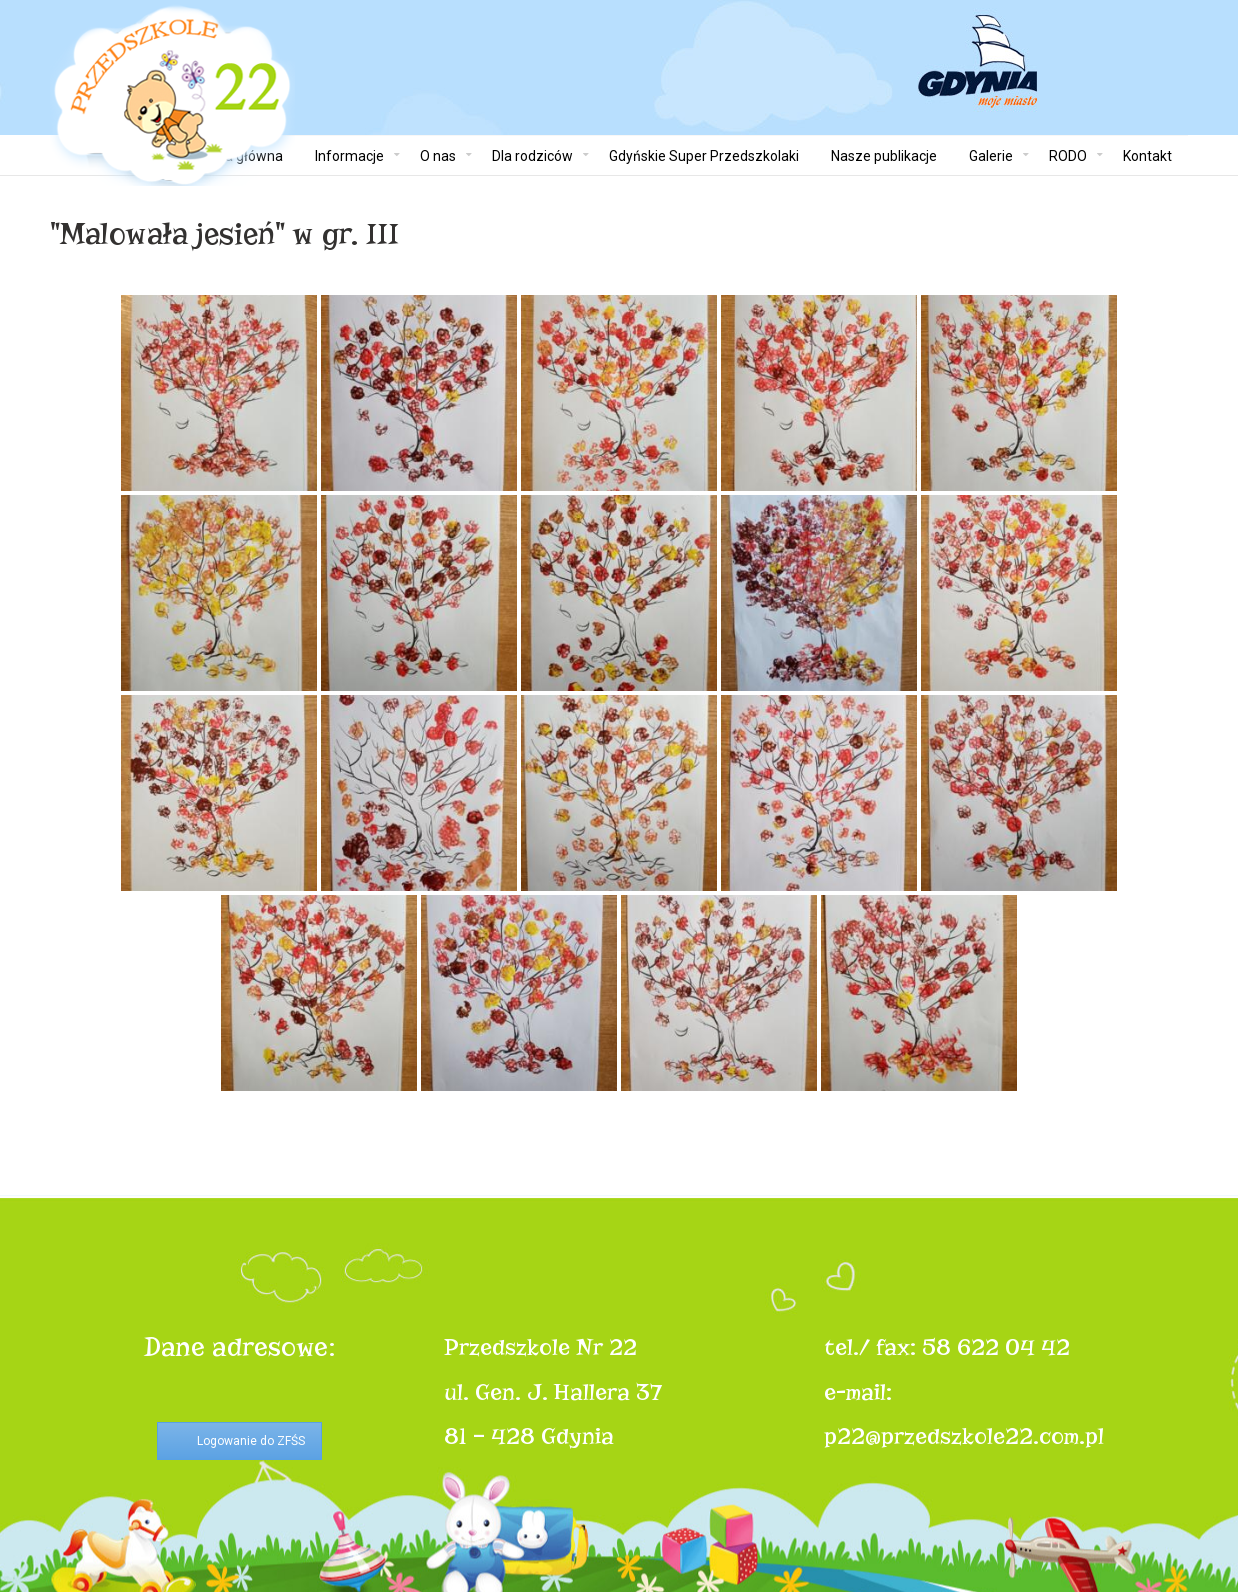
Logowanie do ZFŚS (251, 1441)
